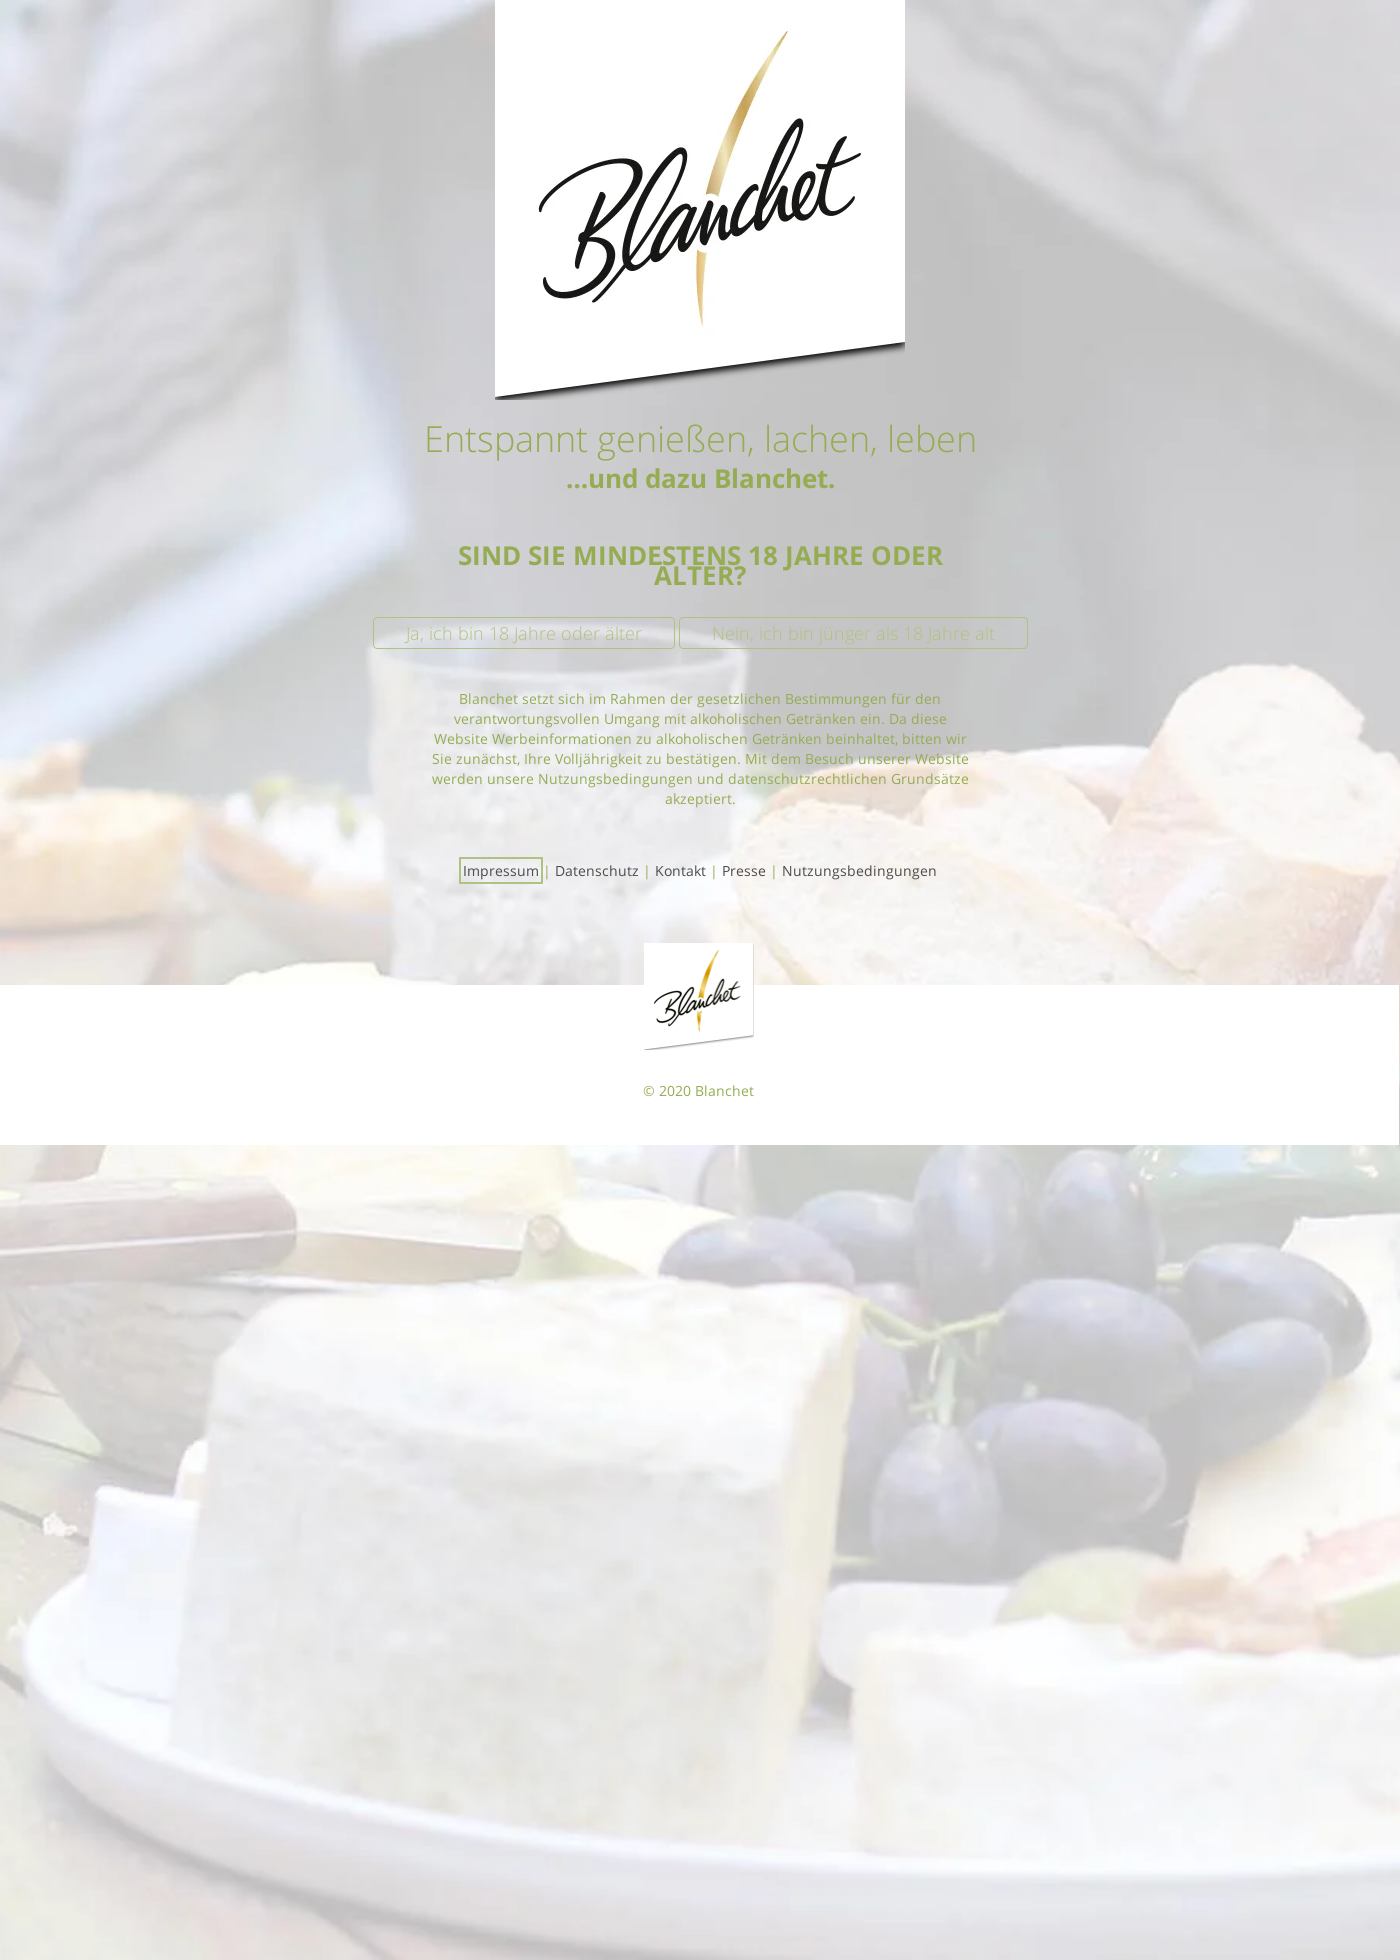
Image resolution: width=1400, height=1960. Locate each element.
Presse (744, 870)
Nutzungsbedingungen (859, 870)
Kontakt (680, 870)
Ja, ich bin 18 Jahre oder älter (524, 633)
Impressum (501, 870)
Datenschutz (597, 870)
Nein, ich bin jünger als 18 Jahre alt (853, 633)
